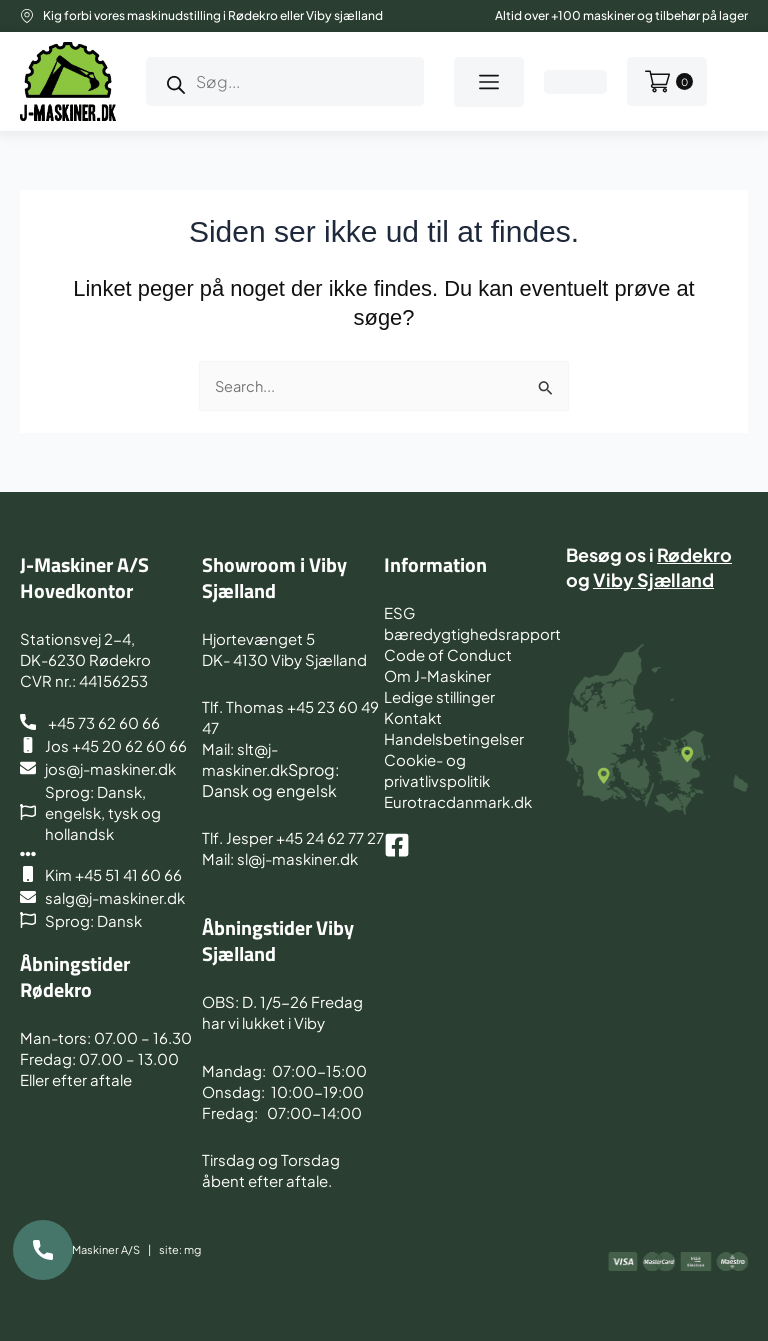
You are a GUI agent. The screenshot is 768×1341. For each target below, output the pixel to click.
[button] (489, 82)
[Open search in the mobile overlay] (285, 81)
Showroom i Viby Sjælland (274, 577)
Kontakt (413, 717)
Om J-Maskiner (437, 675)
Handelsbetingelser (454, 738)
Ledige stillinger (439, 696)
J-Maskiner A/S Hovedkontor (84, 577)
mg (192, 1249)
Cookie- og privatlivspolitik (437, 770)
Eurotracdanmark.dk (458, 801)
